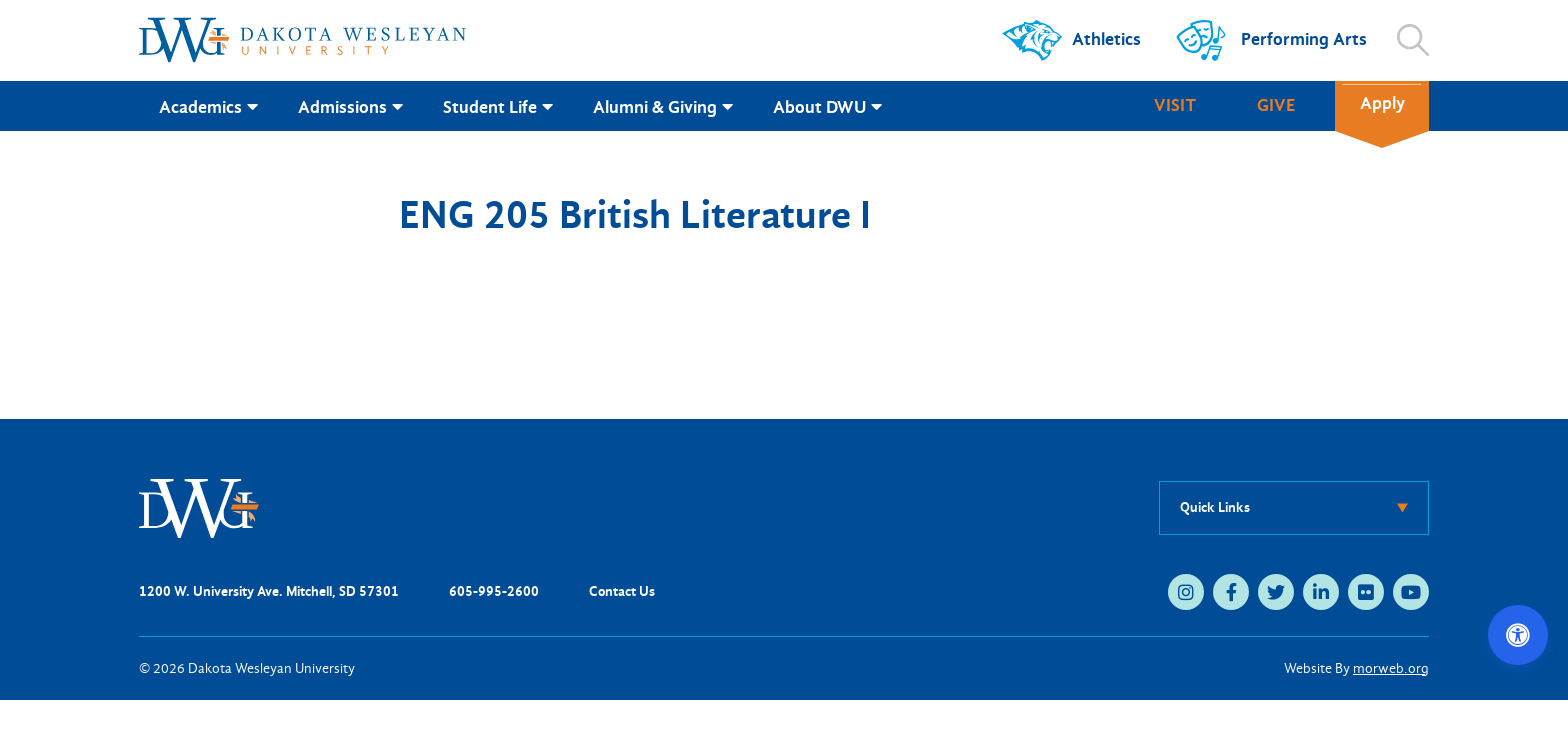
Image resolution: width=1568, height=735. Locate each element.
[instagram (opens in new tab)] (1186, 592)
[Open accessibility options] (1518, 635)
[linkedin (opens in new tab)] (1321, 592)
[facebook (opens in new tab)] (1231, 592)
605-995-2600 (494, 591)
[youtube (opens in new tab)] (1411, 592)
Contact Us (622, 591)
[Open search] (1413, 40)
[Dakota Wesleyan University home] (302, 40)
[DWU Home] (199, 506)
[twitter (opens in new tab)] (1276, 592)
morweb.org (1391, 668)
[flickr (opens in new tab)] (1366, 592)
